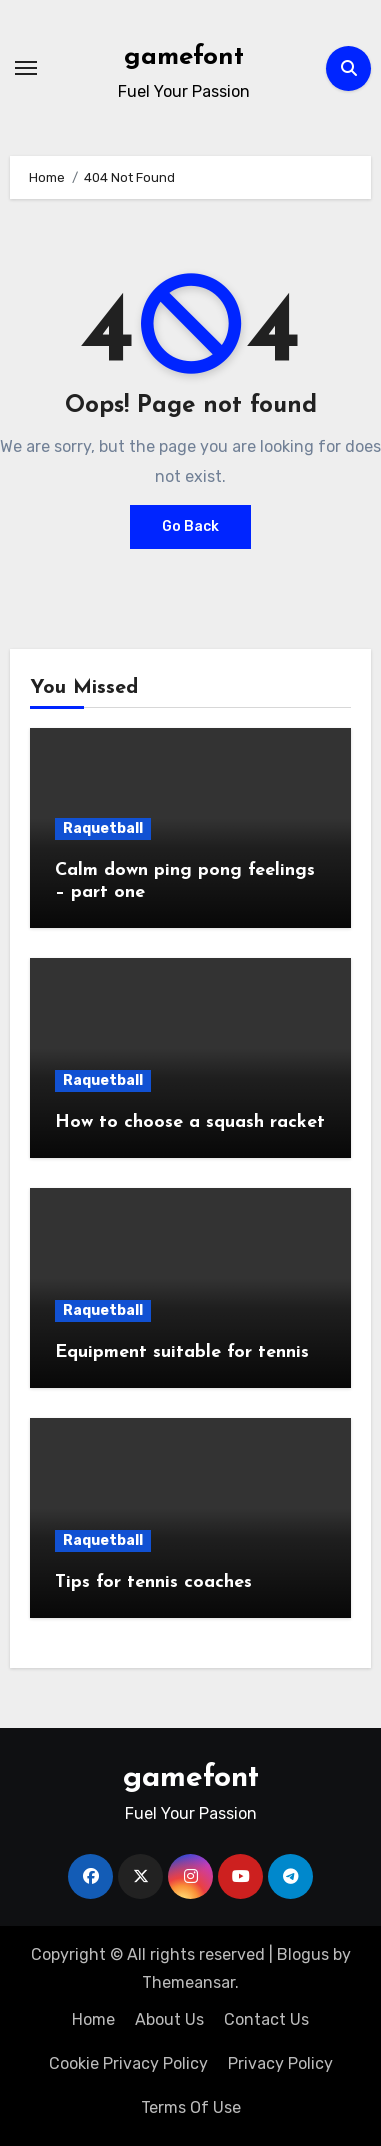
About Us (169, 2019)
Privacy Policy (280, 2063)
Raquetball (103, 828)
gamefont (184, 57)
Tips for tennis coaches (153, 1582)
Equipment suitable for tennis (182, 1352)
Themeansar (188, 1982)
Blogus (303, 1954)
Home (93, 2019)
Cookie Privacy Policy (128, 2063)
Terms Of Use (191, 2107)
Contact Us (266, 2019)
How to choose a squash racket (190, 1122)
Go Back (190, 526)
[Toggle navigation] (26, 68)
